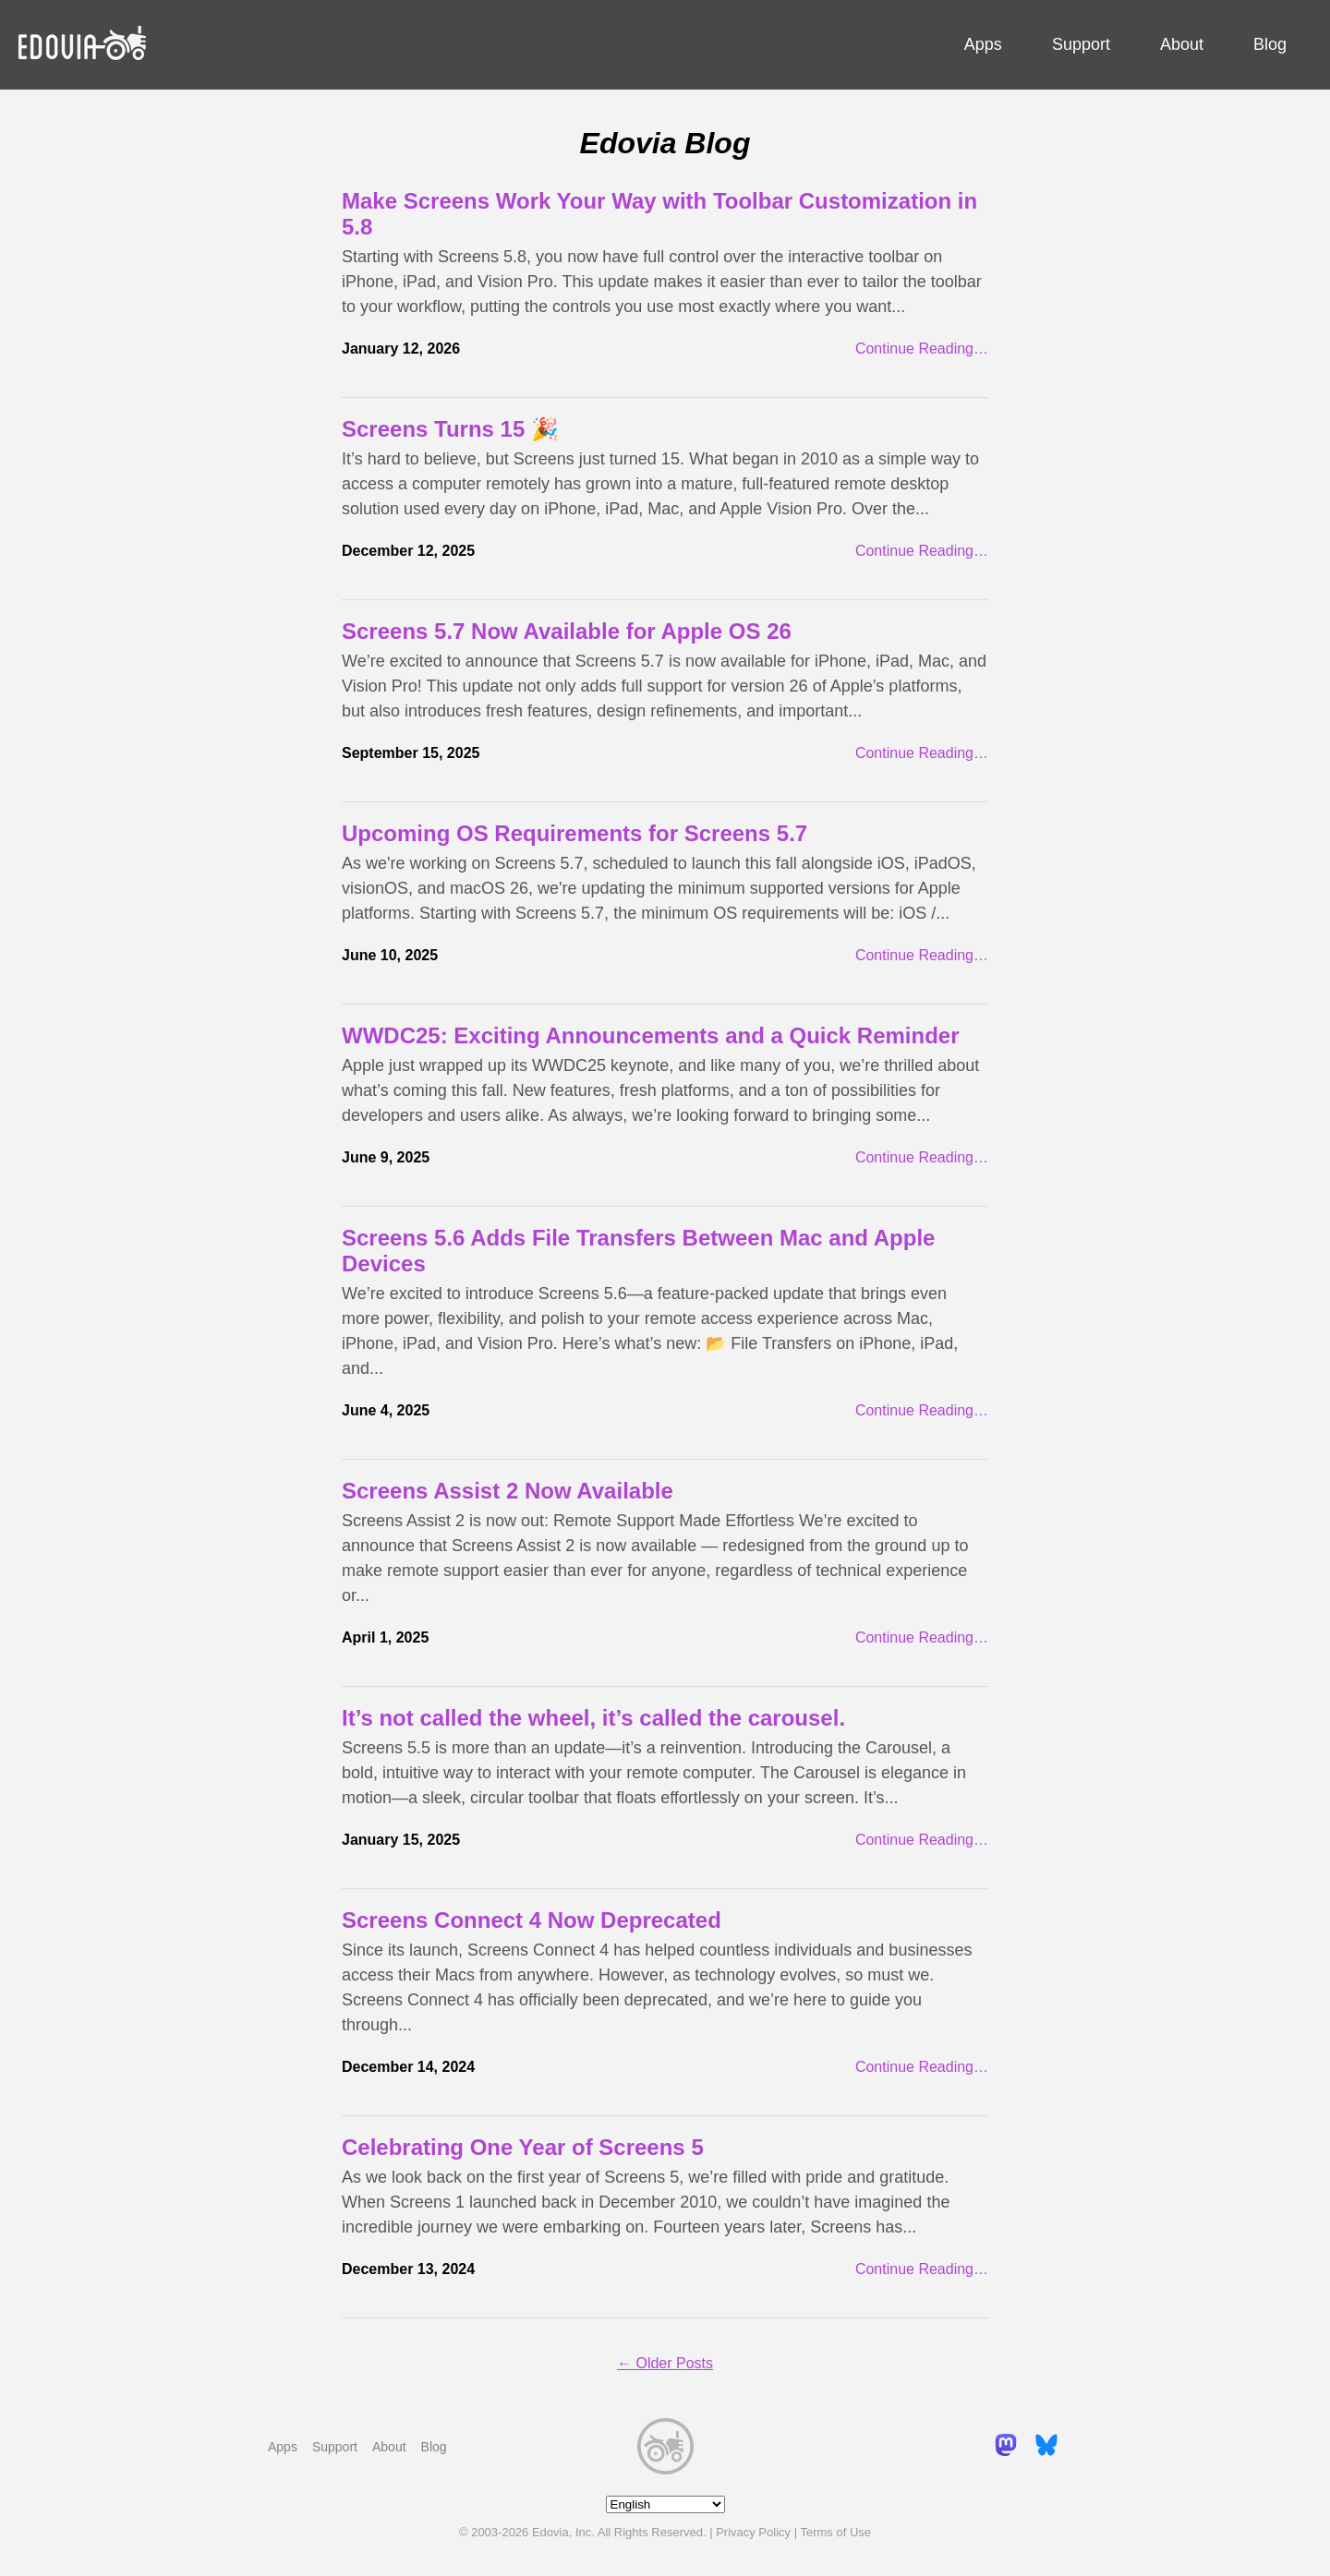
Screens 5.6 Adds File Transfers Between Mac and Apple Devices (638, 1250)
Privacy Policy (753, 2532)
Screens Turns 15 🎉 (450, 428)
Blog (1270, 44)
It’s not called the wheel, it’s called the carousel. (593, 1717)
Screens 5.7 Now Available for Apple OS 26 (567, 631)
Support (1081, 44)
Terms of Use (835, 2532)
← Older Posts (665, 2363)
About (1181, 44)
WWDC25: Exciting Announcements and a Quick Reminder (651, 1035)
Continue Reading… (921, 348)
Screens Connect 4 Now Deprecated (531, 1920)
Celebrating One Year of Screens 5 (523, 2147)
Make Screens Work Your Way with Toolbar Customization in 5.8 (659, 213)
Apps (983, 44)
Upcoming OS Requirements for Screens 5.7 (574, 833)
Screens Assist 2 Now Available (507, 1490)
